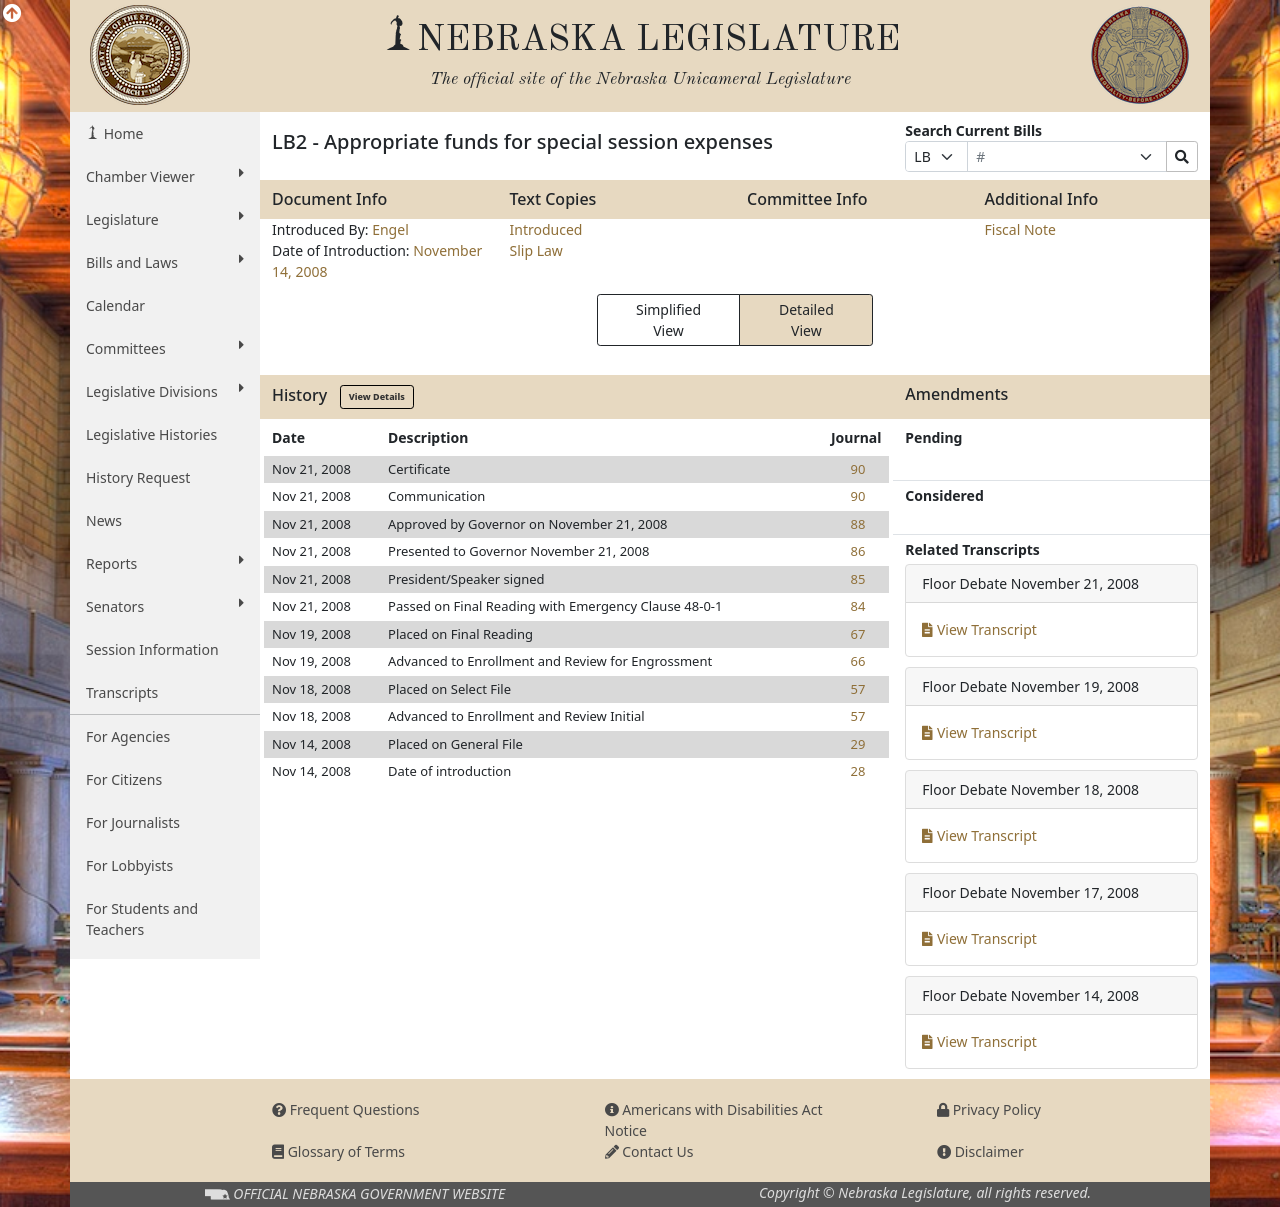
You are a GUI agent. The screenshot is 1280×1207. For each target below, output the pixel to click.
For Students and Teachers (142, 919)
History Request (138, 477)
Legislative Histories (151, 434)
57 (857, 689)
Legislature (165, 219)
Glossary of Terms (338, 1151)
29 (857, 744)
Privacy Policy (989, 1109)
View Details (377, 396)
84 (857, 606)
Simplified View (668, 320)
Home (121, 133)
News (104, 520)
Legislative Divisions (165, 391)
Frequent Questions (346, 1109)
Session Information (152, 649)
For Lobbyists (129, 865)
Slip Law (536, 250)
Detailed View (806, 320)
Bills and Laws (165, 262)
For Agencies (128, 736)
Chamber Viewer (165, 176)
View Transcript (979, 629)
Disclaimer (980, 1151)
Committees (165, 348)
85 (857, 579)
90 (857, 469)
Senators (165, 606)
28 (857, 771)
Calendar (115, 305)
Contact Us (649, 1151)
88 (857, 524)
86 (857, 551)
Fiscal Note (1020, 229)
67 (857, 634)
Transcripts (122, 692)
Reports (165, 563)
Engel (390, 229)
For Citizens (124, 779)
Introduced (546, 229)
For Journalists (133, 822)
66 (857, 661)
